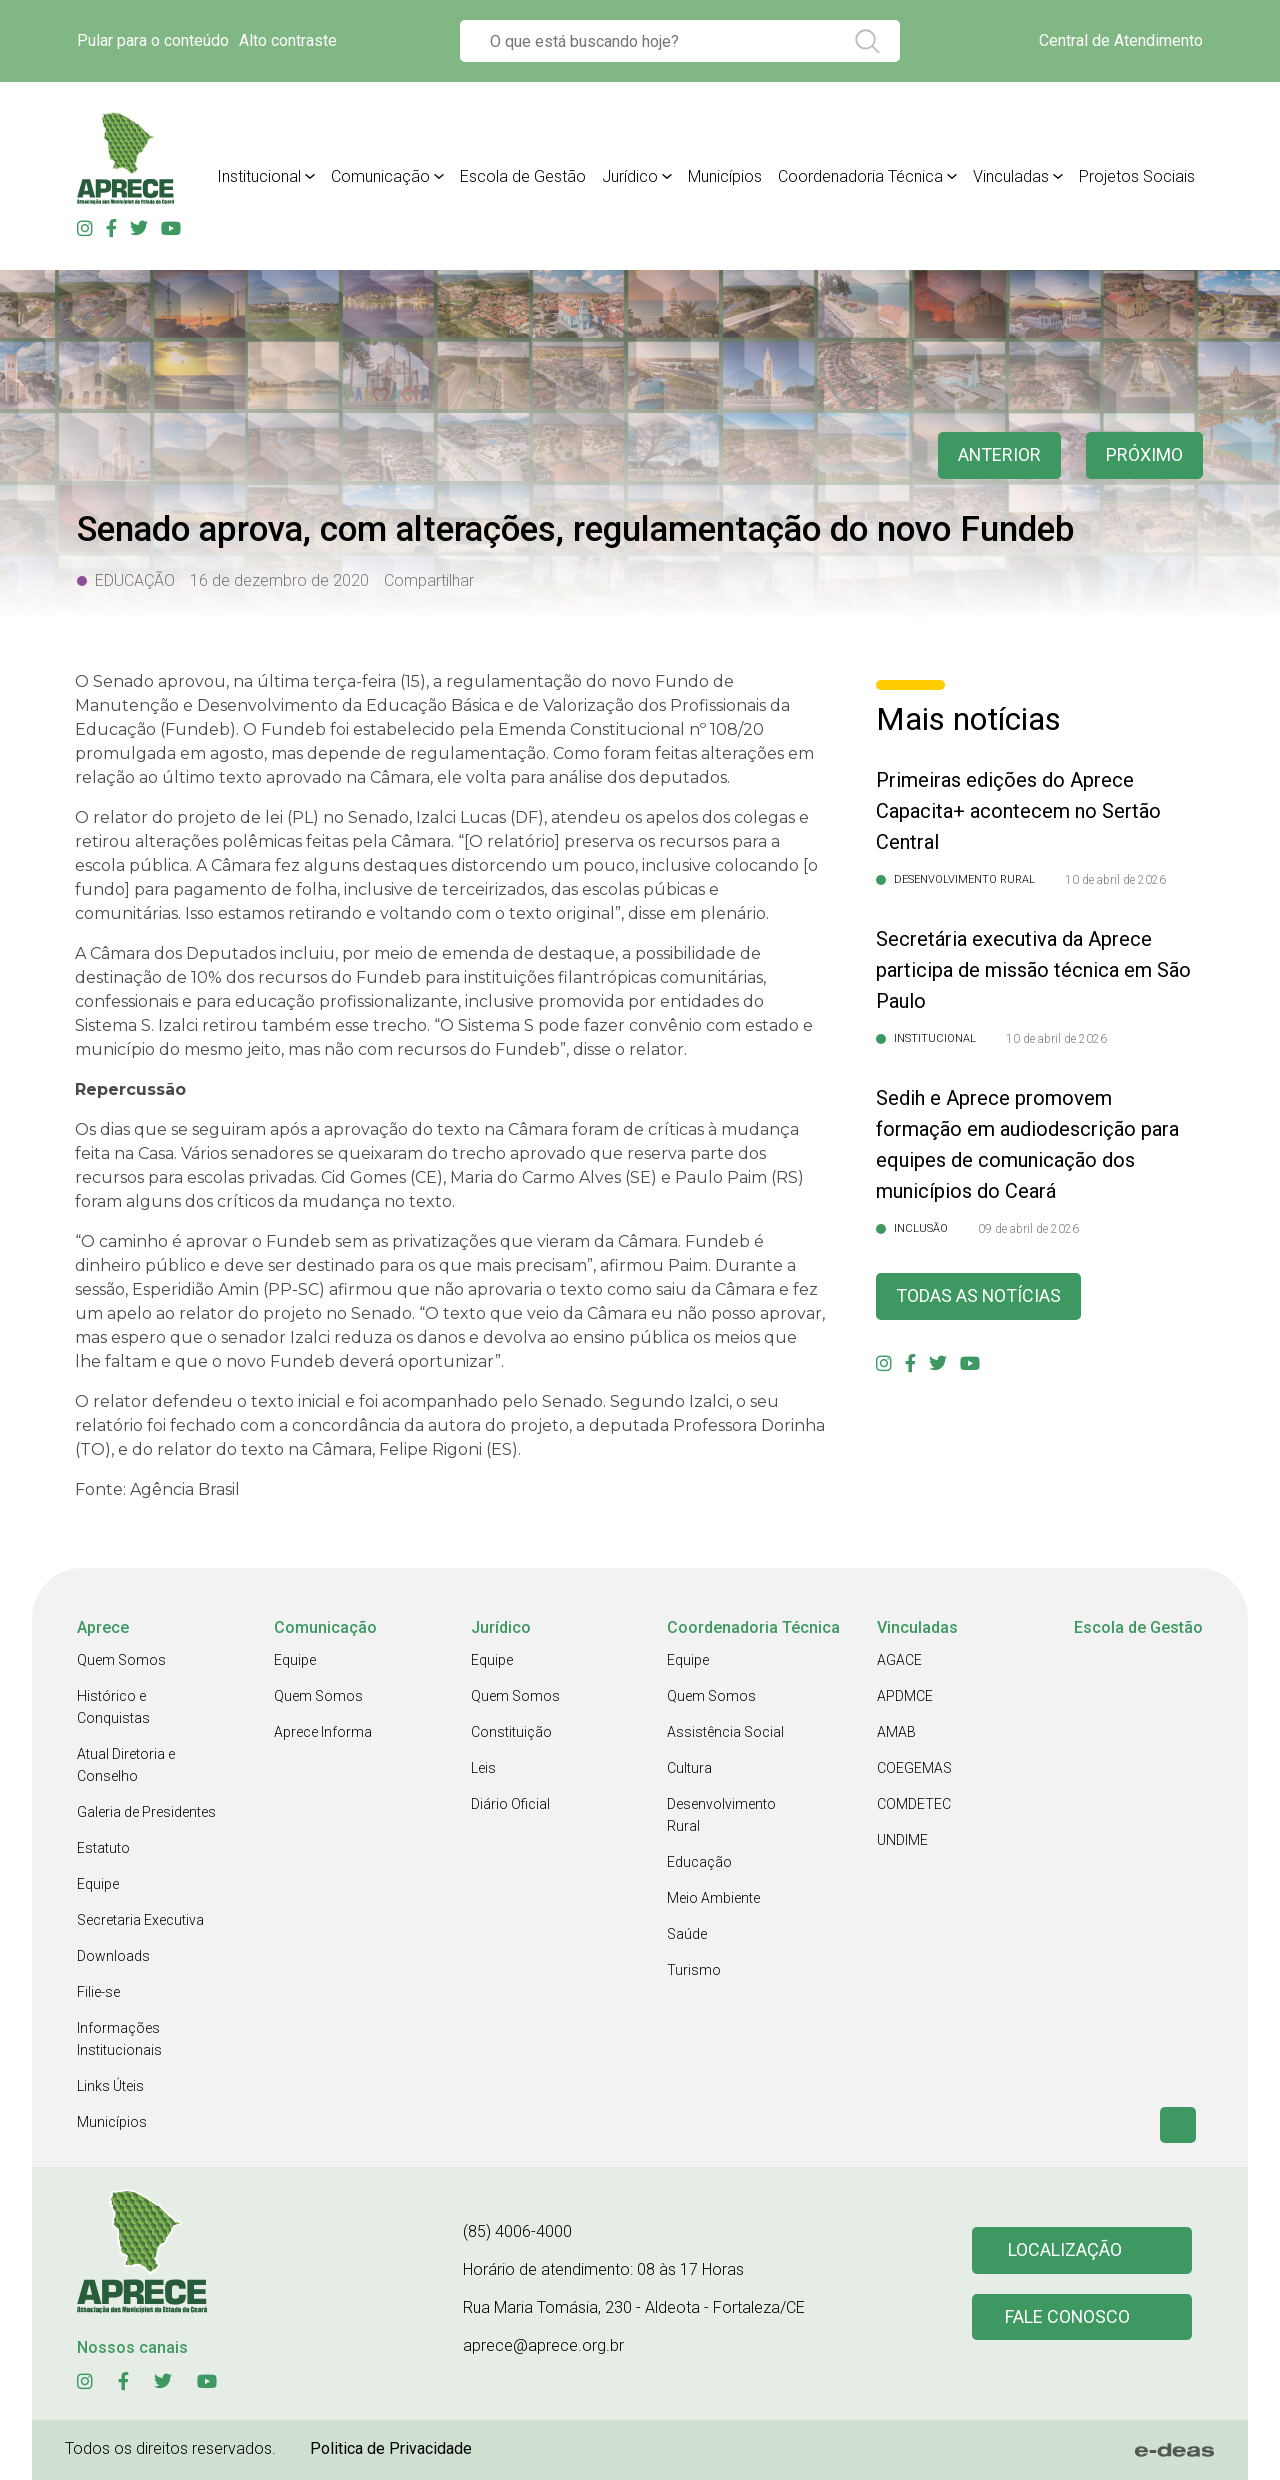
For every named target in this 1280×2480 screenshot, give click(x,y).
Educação (699, 1862)
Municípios (112, 2122)
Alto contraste (288, 40)
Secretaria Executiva (140, 1920)
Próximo (1144, 455)
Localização (1065, 2250)
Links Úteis (110, 2086)
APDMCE (905, 1696)
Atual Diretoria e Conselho (126, 1765)
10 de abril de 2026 (1115, 880)
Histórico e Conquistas (113, 1707)
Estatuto (103, 1848)
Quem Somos (121, 1660)
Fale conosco (1068, 2317)
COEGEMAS (914, 1768)
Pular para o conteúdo (153, 40)
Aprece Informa (323, 1732)
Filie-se (98, 1992)
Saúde (687, 1934)
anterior (999, 455)
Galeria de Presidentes (146, 1812)
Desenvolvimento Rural (721, 1815)
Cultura (689, 1768)
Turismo (694, 1970)
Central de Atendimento (1121, 40)
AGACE (899, 1660)
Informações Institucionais (119, 2039)
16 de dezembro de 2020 (279, 580)
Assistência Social (725, 1732)
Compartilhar (429, 580)
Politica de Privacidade (391, 2448)
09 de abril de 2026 (1028, 1229)
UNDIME (902, 1840)
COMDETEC (914, 1804)
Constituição (511, 1732)
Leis (483, 1768)
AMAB (896, 1732)
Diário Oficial (510, 1804)
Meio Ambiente (713, 1898)
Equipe (98, 1884)
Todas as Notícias (979, 1296)
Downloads (113, 1956)
